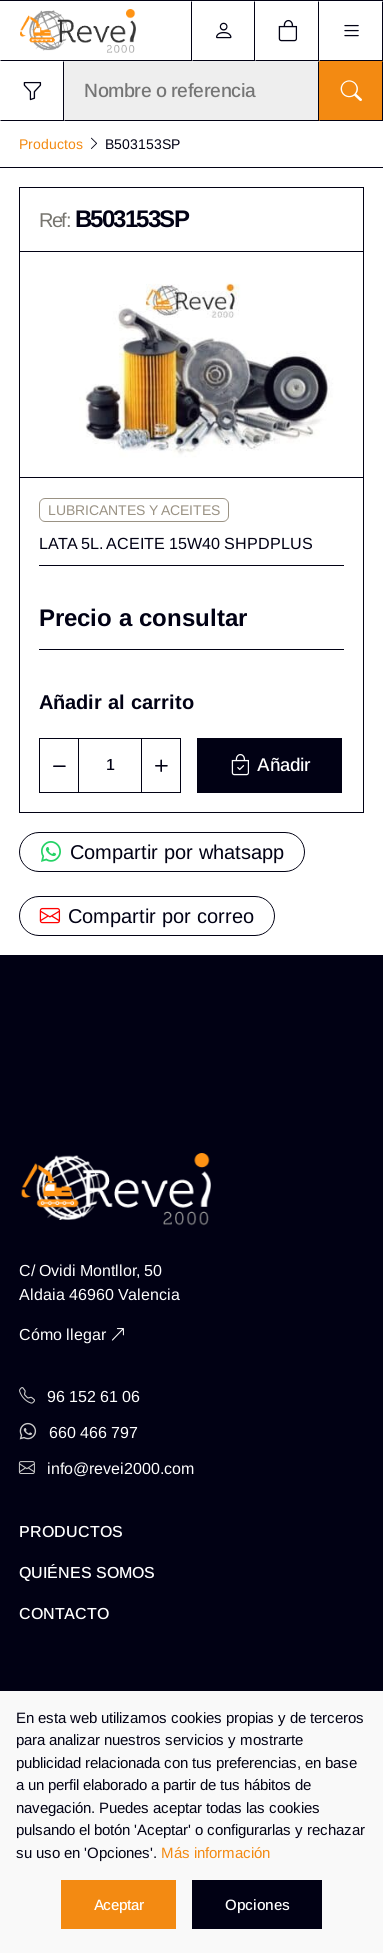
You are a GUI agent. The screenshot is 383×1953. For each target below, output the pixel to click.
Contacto (64, 1613)
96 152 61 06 (79, 1396)
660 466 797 (78, 1432)
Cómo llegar (62, 1334)
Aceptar (118, 1904)
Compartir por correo (147, 916)
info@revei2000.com (106, 1468)
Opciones (257, 1904)
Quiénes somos (87, 1572)
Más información (215, 1852)
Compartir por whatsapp (162, 852)
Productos (51, 144)
